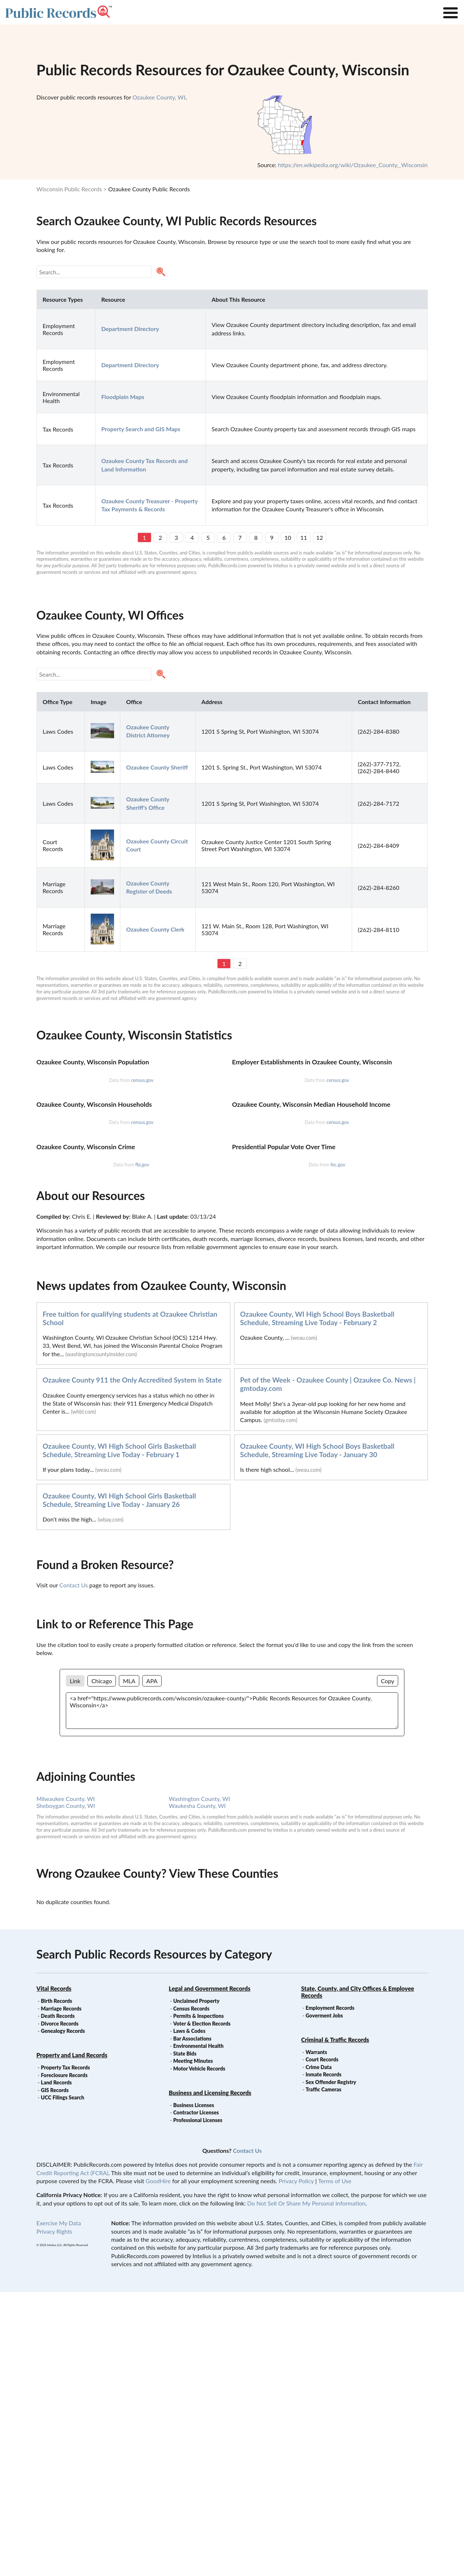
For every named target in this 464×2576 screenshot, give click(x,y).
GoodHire (158, 2465)
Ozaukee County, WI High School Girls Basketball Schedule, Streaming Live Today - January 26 (119, 1784)
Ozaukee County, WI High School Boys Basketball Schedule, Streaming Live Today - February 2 (317, 1602)
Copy (388, 1965)
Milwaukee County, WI (66, 2082)
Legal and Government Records (209, 2272)
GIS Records (55, 2374)
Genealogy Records (63, 2315)
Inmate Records (324, 2358)
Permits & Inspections (198, 2300)
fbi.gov (142, 1449)
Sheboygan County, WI (66, 2089)
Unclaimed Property (196, 2285)
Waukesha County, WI (197, 2089)
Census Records (191, 2293)
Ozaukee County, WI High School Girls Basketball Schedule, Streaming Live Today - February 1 (119, 1734)
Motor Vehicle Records (199, 2353)
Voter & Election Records (202, 2308)
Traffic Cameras (324, 2373)
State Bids (184, 2338)
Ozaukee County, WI (158, 97)
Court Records (322, 2343)
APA (151, 1965)
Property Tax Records (65, 2352)
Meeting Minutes (193, 2345)
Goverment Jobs (324, 2300)
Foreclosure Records (64, 2359)
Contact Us (73, 1869)
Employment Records (330, 2292)
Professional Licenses (197, 2404)
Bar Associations (192, 2323)
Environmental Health (198, 2330)
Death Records (58, 2300)
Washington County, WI (199, 2082)
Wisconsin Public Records (69, 188)
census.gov (142, 1175)
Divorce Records (60, 2308)
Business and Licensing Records (210, 2376)
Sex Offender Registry (331, 2366)
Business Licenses (193, 2389)
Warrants (316, 2336)
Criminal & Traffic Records (335, 2323)
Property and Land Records (72, 2339)
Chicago (101, 1965)
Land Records (56, 2366)
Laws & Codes (189, 2315)
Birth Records (56, 2285)
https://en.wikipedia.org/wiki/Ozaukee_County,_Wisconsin (352, 164)
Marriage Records (61, 2293)
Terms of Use (334, 2465)
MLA (129, 1965)
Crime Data (319, 2351)
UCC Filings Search (62, 2381)
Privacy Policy (296, 2465)
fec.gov (338, 1449)
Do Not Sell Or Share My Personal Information (306, 2487)
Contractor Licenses (196, 2396)
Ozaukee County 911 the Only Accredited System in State (132, 1664)
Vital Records (54, 2272)
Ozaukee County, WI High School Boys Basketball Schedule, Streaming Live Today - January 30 (317, 1734)
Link (75, 1965)
